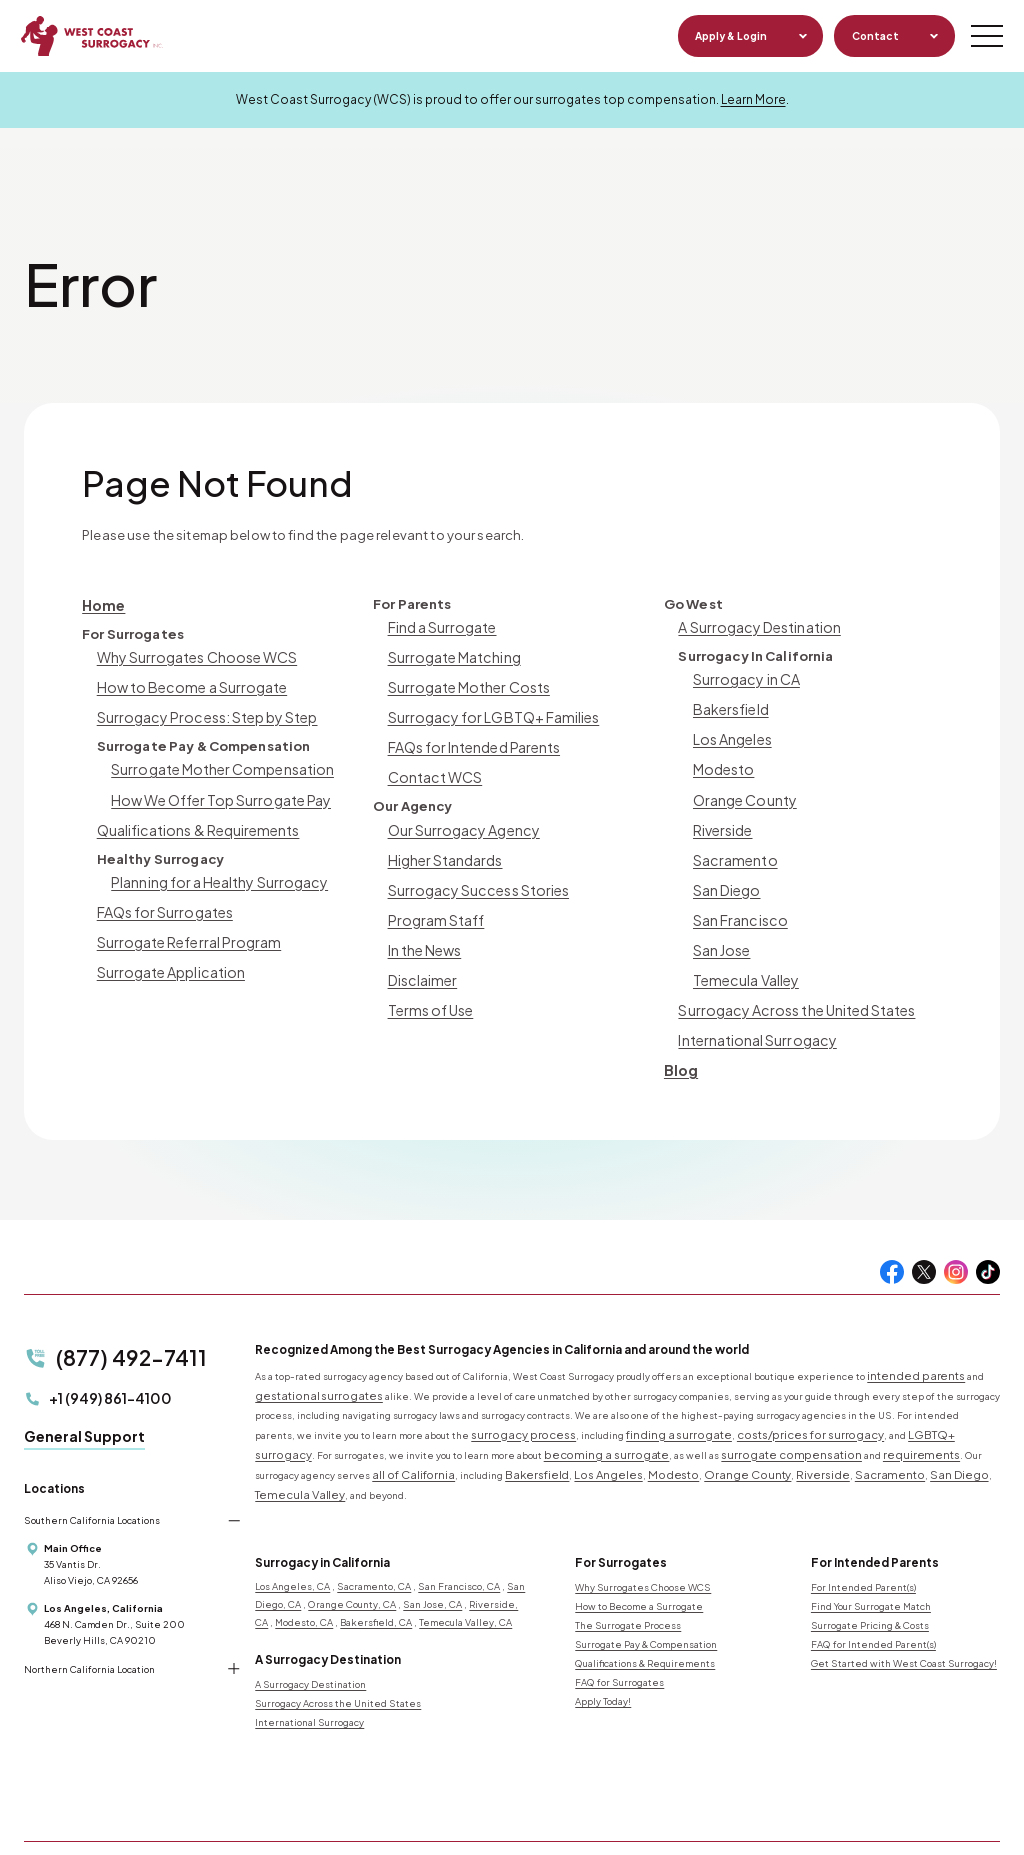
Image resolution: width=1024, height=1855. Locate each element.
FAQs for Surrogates (161, 894)
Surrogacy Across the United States (790, 984)
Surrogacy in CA (743, 675)
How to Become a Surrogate (185, 681)
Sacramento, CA (374, 1525)
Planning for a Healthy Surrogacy (214, 866)
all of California (936, 1416)
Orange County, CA (352, 1543)
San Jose (721, 928)
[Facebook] (892, 1242)
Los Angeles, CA (292, 1525)
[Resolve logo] (427, 1725)
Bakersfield (729, 703)
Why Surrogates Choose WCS (191, 653)
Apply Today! (603, 1639)
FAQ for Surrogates (619, 1620)
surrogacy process (512, 1398)
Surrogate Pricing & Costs (870, 1563)
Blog (680, 1040)
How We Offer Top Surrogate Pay (213, 788)
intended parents (909, 1344)
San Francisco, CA (459, 1525)
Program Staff (432, 900)
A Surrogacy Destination (755, 625)
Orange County (743, 788)
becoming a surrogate (460, 1416)
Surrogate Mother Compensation (216, 759)
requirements (728, 1416)
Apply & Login (728, 35)
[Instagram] (956, 1242)
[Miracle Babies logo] (308, 1725)
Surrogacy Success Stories (473, 872)
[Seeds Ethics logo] (545, 1725)
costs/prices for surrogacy (754, 1398)
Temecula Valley (743, 956)
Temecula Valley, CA (465, 1561)
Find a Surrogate (440, 625)
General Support (84, 1396)
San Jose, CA (432, 1543)
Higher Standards (443, 844)
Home (102, 603)
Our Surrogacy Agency (460, 816)
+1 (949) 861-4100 (97, 1360)
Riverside (722, 816)
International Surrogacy (753, 1012)
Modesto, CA (304, 1561)
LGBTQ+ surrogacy (879, 1398)
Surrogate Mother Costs (464, 681)
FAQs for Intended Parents (471, 737)
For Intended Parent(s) (863, 1526)
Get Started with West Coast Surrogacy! (904, 1601)
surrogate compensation (618, 1416)
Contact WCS (431, 765)
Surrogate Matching (451, 653)
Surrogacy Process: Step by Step (200, 709)
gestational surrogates (307, 1362)
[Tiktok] (988, 1242)
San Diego (726, 872)
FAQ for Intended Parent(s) (873, 1582)
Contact (871, 35)
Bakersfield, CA (376, 1561)
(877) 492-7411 (113, 1324)
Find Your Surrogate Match (871, 1545)
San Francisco (738, 900)
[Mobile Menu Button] (984, 36)
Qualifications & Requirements (194, 816)
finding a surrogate (647, 1398)
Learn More (753, 99)
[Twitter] (924, 1242)
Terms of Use (428, 984)
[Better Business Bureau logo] (697, 1725)
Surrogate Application (168, 950)
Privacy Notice (232, 1817)
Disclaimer (421, 956)
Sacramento (732, 844)
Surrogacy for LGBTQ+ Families (486, 709)
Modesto (722, 759)
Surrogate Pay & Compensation (646, 1582)
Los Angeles (732, 731)
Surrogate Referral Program (182, 922)
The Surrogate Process (628, 1563)
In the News (423, 928)
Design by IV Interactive (404, 1817)
